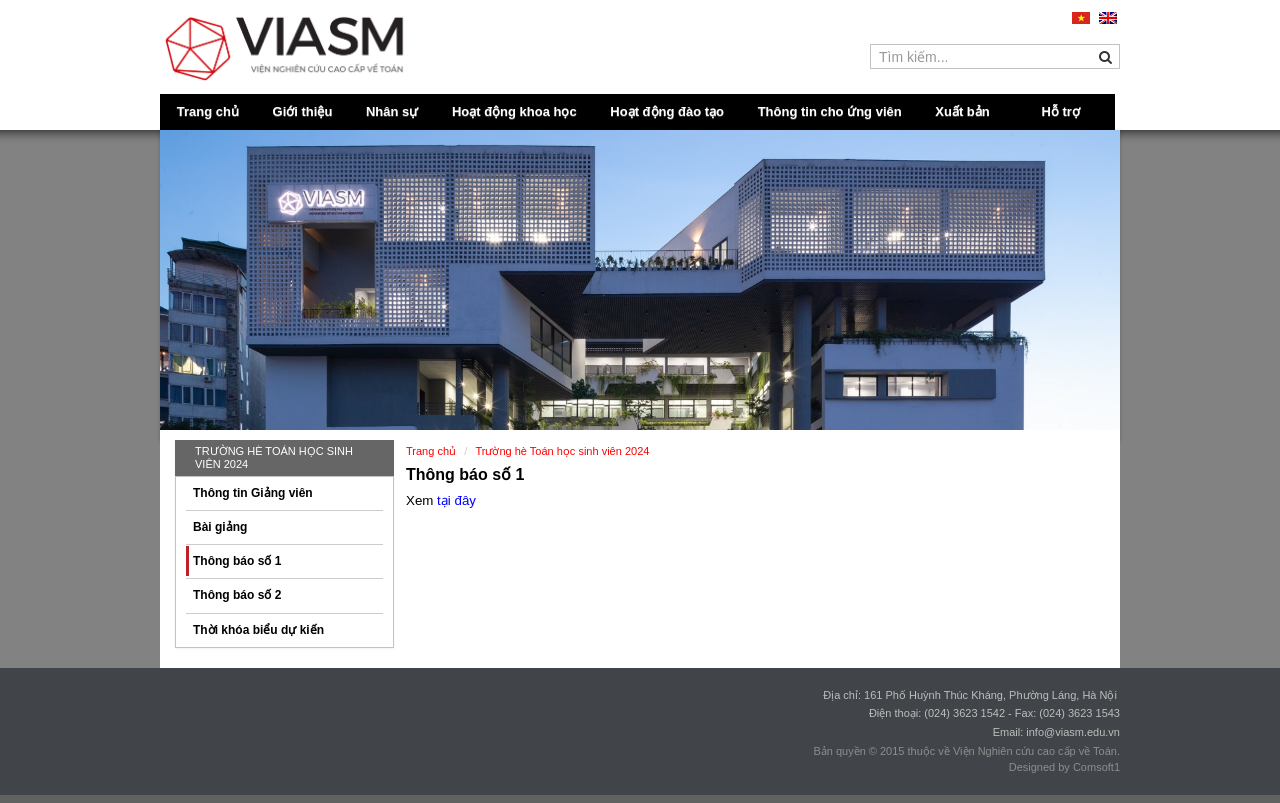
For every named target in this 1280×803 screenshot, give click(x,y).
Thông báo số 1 (237, 561)
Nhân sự (392, 111)
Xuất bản (962, 111)
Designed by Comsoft (1061, 767)
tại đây (456, 500)
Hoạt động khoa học (514, 111)
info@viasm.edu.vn (1073, 732)
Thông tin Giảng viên (253, 493)
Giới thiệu (303, 111)
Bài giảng (220, 527)
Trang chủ (208, 111)
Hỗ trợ (1061, 111)
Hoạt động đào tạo (667, 111)
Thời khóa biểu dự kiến (258, 630)
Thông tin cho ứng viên (830, 111)
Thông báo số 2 (237, 595)
